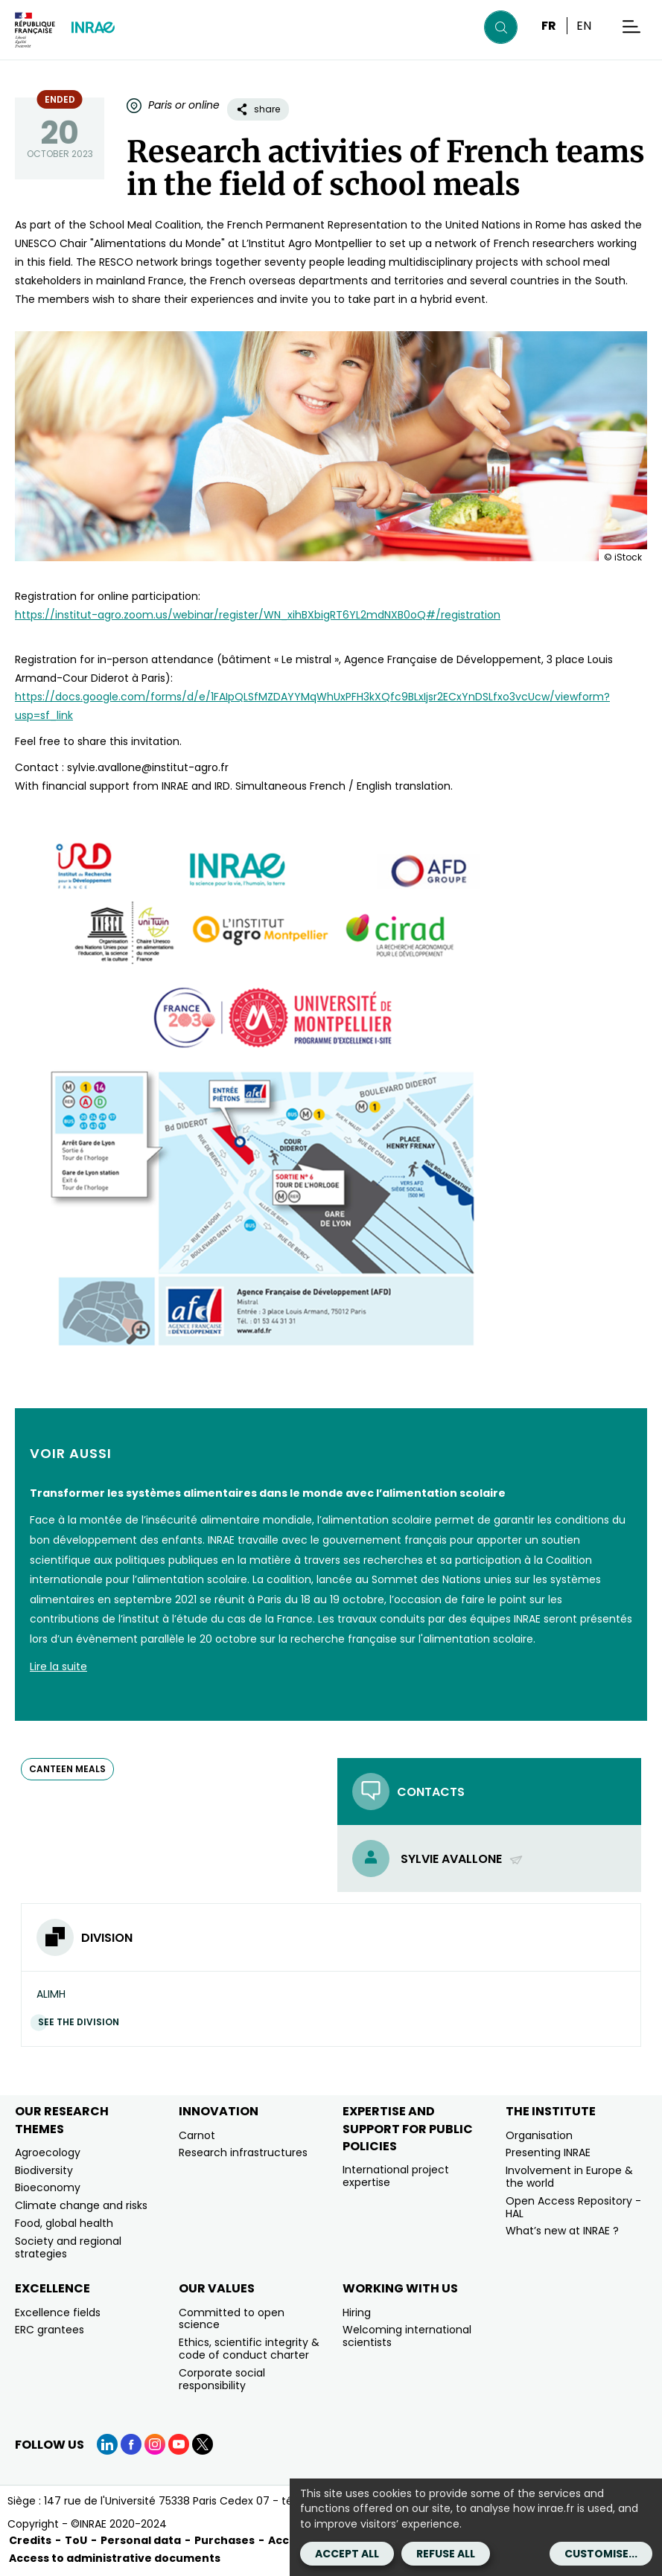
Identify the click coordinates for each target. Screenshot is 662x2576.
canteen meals (67, 1768)
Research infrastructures (243, 2152)
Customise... (600, 2553)
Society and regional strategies (68, 2247)
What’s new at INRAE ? (562, 2230)
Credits (30, 2540)
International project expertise (396, 2176)
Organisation (539, 2135)
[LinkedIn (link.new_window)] (107, 2444)
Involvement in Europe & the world (569, 2176)
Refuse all (445, 2553)
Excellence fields (58, 2312)
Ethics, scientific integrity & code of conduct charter (249, 2348)
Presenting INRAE (548, 2152)
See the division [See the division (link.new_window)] (82, 2022)
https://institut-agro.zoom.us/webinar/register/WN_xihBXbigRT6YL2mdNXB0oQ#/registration (257, 614)
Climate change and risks (81, 2205)
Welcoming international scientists (407, 2336)
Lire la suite (58, 1666)
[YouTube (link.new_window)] (178, 2444)
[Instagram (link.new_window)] (154, 2444)
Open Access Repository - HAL (573, 2207)
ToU (76, 2540)
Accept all (347, 2553)
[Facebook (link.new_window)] (131, 2444)
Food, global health (64, 2223)
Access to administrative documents (114, 2558)
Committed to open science (231, 2319)
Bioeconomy (47, 2187)
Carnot (197, 2135)
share (258, 109)
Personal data (141, 2540)
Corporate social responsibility (222, 2379)
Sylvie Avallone (462, 1858)
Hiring (357, 2312)
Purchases (224, 2540)
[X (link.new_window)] (202, 2444)
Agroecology (47, 2152)
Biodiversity (44, 2170)
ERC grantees (49, 2329)
